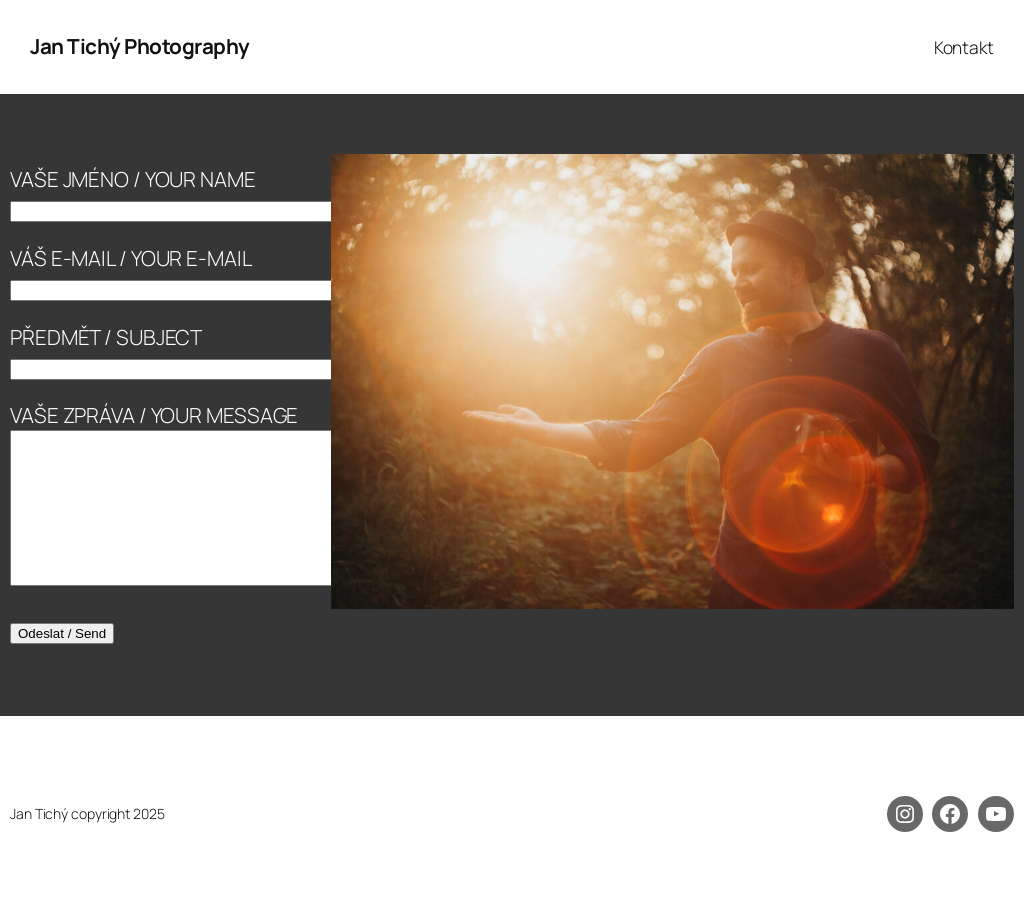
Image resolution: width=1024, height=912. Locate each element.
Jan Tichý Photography (140, 46)
